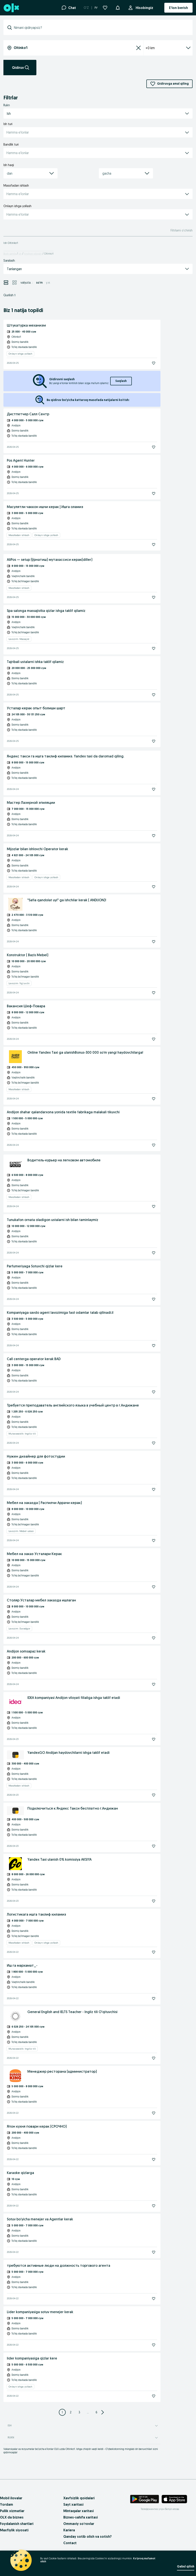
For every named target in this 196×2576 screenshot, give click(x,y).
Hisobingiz (143, 7)
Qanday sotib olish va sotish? (87, 2536)
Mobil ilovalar (11, 2498)
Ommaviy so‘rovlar (78, 2524)
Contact (70, 2543)
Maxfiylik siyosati (14, 2530)
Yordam (6, 2504)
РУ (96, 8)
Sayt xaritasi (73, 2504)
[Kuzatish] (153, 363)
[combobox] (100, 27)
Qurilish (9, 295)
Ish (20, 253)
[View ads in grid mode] (14, 282)
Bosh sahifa (9, 253)
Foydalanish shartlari (16, 2524)
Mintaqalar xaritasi (78, 2511)
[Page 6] (96, 2412)
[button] (117, 7)
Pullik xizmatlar (12, 2511)
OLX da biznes (12, 2517)
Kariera (69, 2530)
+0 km (168, 47)
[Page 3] (79, 2412)
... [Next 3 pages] (88, 2412)
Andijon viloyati (33, 253)
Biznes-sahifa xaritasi (80, 2517)
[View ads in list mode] (6, 282)
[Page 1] (62, 2412)
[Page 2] (70, 2412)
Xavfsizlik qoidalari (79, 2498)
